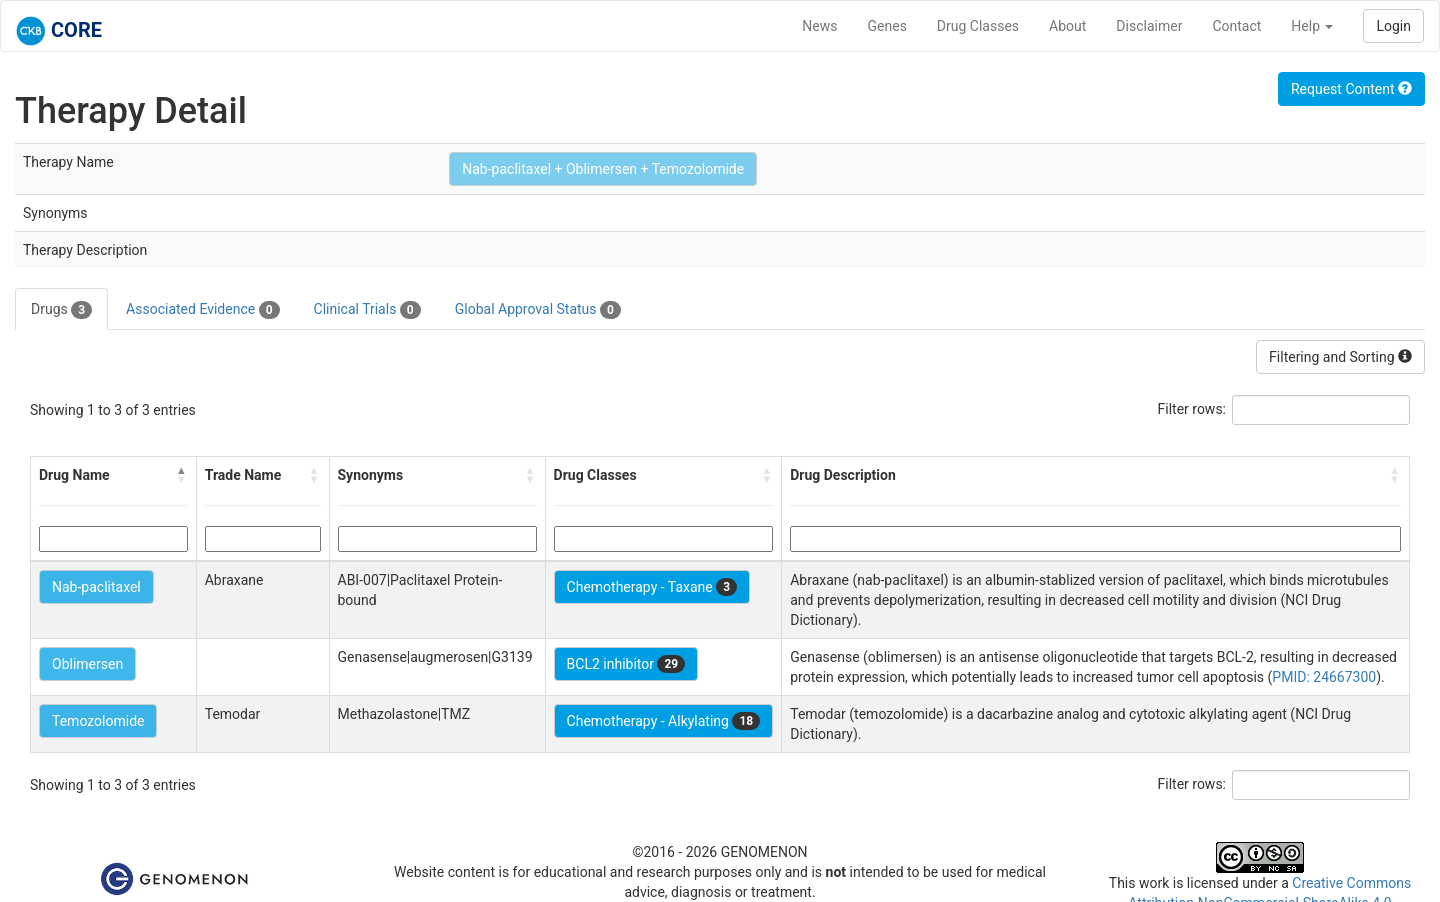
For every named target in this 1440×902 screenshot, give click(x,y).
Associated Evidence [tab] (202, 310)
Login (1393, 26)
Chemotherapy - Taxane (652, 587)
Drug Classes (978, 26)
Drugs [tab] (61, 310)
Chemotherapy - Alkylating (664, 721)
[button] (182, 475)
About (1067, 26)
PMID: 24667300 (1324, 677)
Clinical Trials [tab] (367, 310)
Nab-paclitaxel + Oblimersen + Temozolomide (603, 169)
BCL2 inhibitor (626, 664)
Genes (887, 26)
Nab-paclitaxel (96, 587)
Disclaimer (1149, 26)
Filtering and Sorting (1340, 357)
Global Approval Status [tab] (538, 310)
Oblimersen (87, 664)
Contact (1236, 26)
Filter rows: (1192, 409)
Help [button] (1312, 26)
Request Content (1351, 89)
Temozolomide (98, 721)
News (819, 26)
